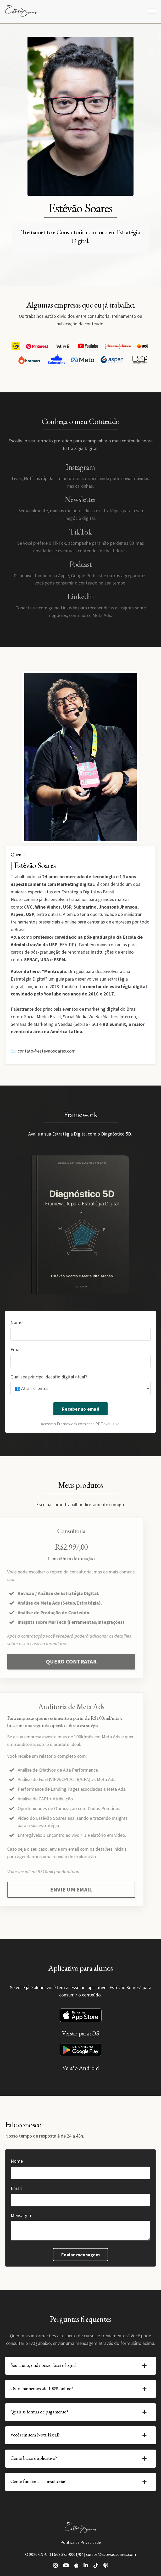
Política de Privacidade (80, 2542)
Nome (16, 1322)
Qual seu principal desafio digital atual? (48, 1377)
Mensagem (21, 2215)
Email (15, 1350)
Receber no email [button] (80, 1409)
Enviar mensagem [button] (80, 2255)
